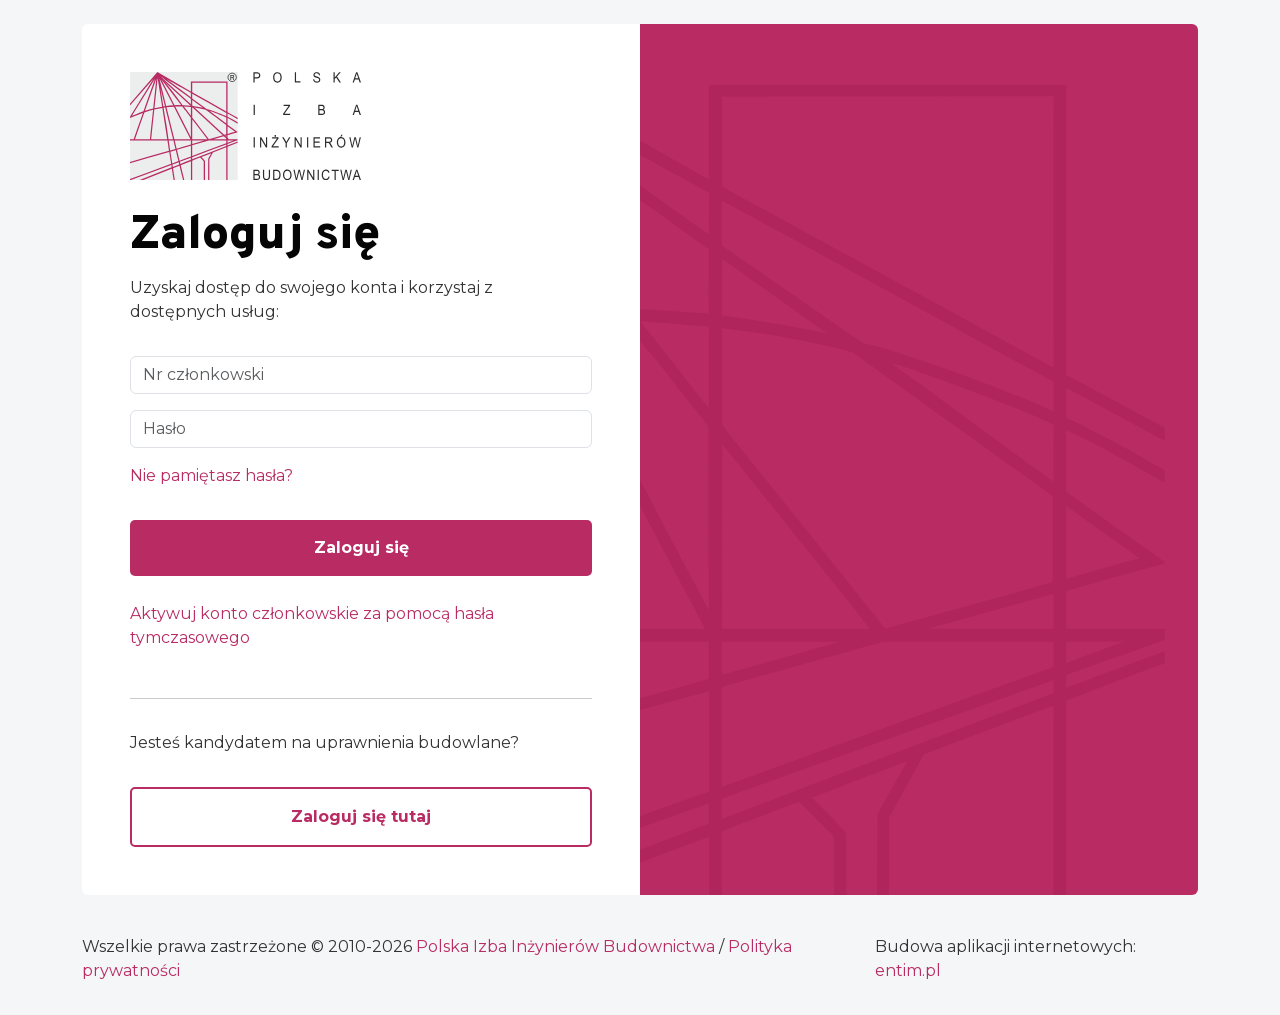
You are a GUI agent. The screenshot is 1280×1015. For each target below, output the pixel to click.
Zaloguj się (361, 547)
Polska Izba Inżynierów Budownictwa (565, 946)
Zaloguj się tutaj (361, 816)
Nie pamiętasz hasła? (211, 475)
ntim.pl (908, 970)
